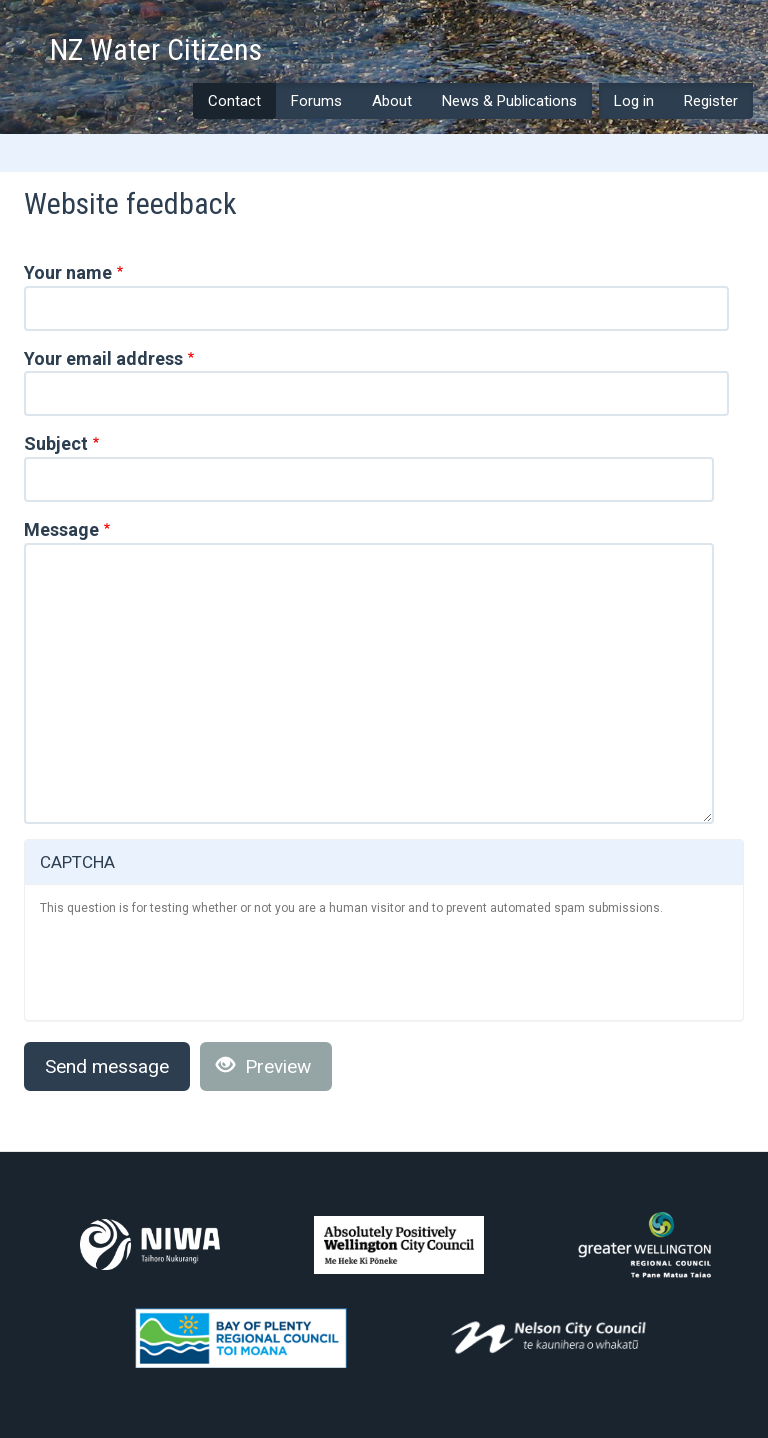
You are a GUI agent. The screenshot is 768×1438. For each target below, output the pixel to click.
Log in (634, 101)
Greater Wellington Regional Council (644, 1245)
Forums (316, 101)
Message (61, 529)
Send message (107, 1066)
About (392, 101)
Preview (263, 1066)
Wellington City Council (399, 1245)
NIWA (150, 1244)
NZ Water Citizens (156, 51)
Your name (68, 272)
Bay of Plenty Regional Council (241, 1338)
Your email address (103, 358)
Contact (234, 101)
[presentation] (192, 966)
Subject (56, 443)
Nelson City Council (548, 1337)
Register (711, 101)
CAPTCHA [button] (77, 862)
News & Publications (509, 101)
